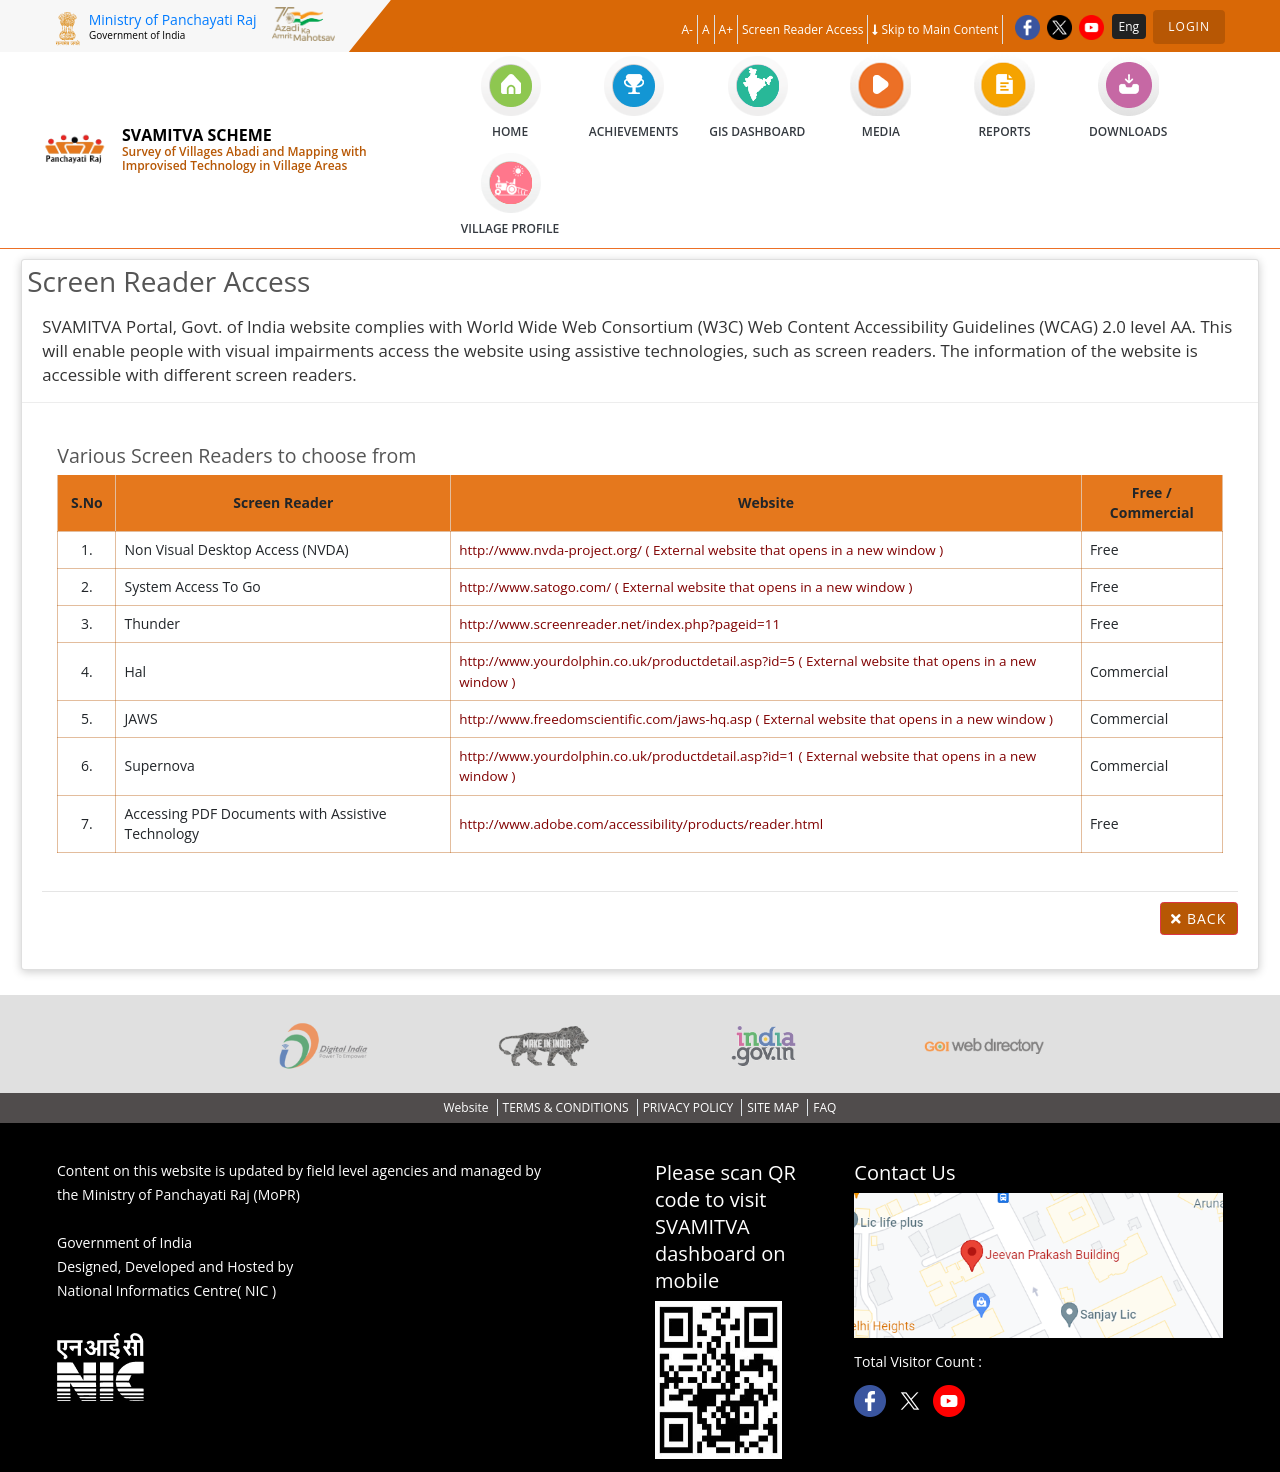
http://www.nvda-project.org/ (699, 549)
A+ (726, 29)
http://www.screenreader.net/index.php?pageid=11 (615, 623)
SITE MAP (774, 1105)
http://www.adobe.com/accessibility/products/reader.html (637, 821)
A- (687, 29)
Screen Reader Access (802, 29)
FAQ (824, 1105)
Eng (1129, 26)
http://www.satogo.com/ (683, 586)
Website (468, 1105)
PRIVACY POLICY (690, 1105)
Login (1189, 26)
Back (1198, 916)
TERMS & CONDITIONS (567, 1105)
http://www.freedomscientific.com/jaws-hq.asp (756, 717)
